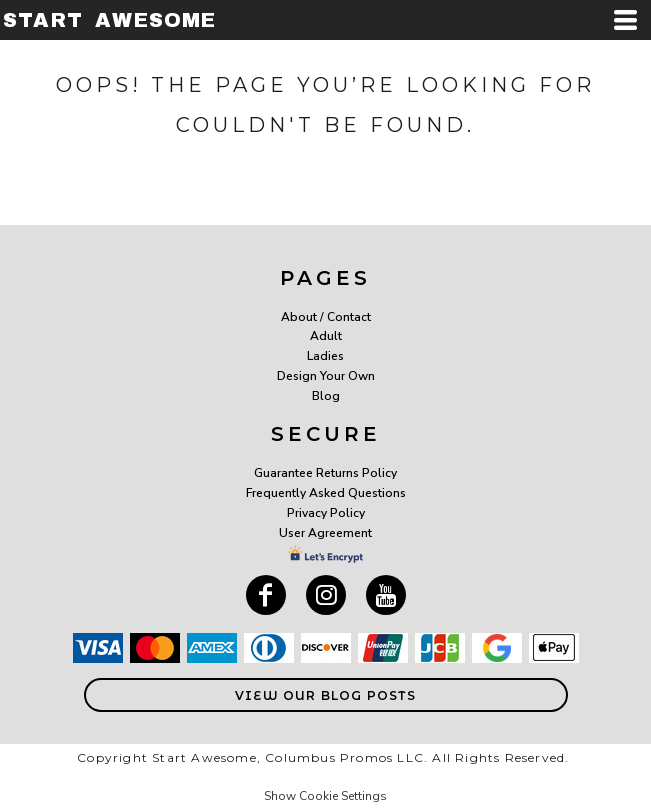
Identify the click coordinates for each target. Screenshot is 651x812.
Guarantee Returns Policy (325, 473)
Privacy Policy (326, 513)
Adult (326, 336)
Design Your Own (326, 376)
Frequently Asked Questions (326, 493)
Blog (326, 396)
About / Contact (326, 317)
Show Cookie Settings (325, 796)
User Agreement (325, 533)
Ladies (325, 356)
